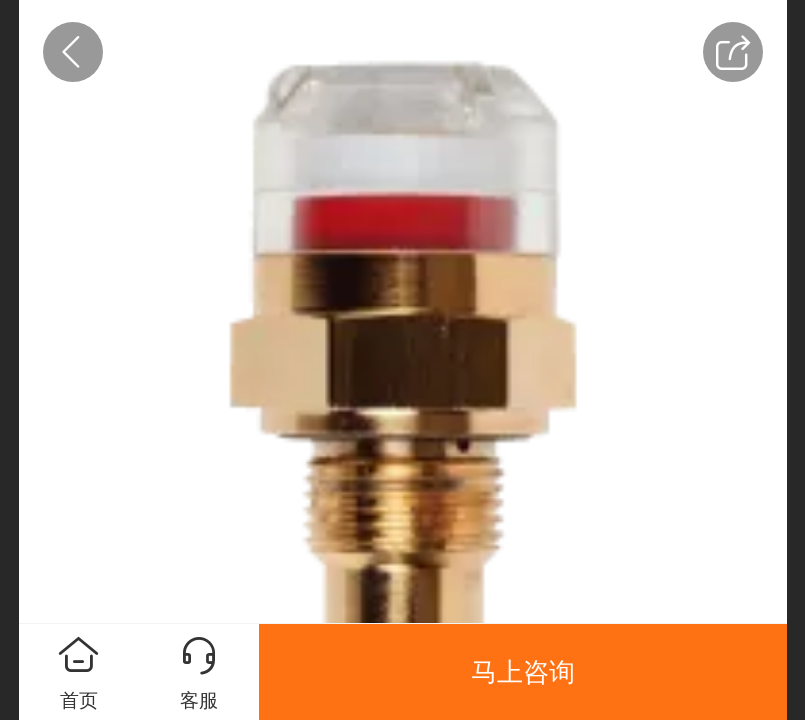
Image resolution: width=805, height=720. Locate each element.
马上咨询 (523, 672)
